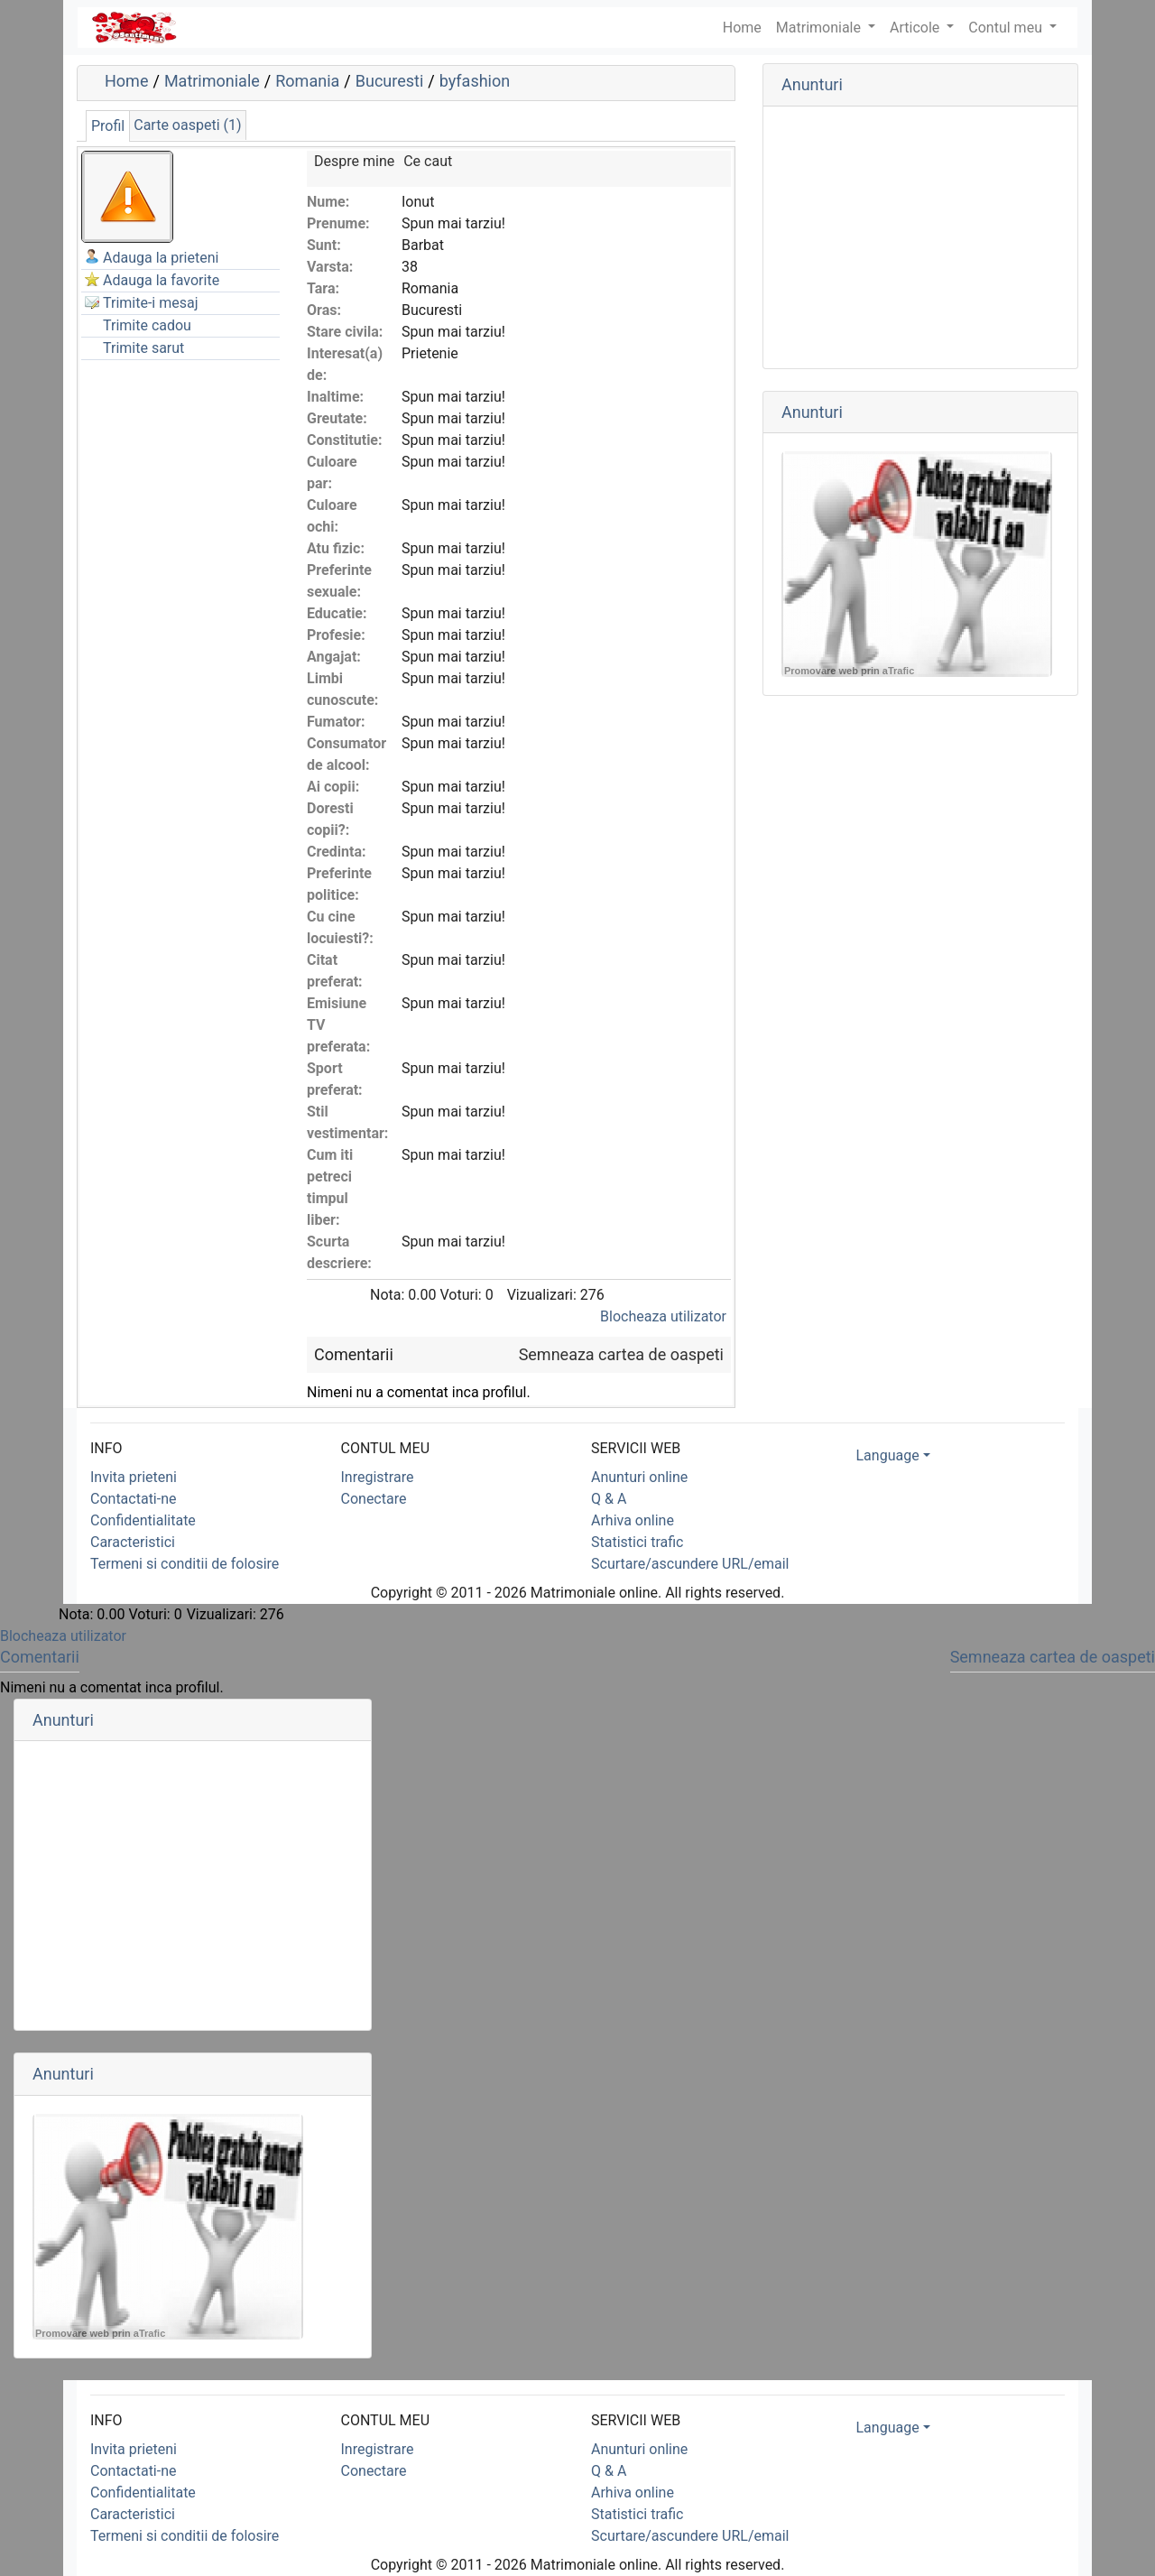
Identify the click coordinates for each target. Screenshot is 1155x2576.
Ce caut (427, 161)
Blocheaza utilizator (663, 1316)
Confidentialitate (143, 1520)
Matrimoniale (820, 27)
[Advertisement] (920, 237)
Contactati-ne (133, 1498)
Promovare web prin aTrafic (849, 670)
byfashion (474, 80)
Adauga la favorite (161, 280)
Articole (916, 27)
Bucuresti (390, 80)
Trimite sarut (143, 348)
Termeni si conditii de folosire (184, 1563)
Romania (307, 80)
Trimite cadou (147, 325)
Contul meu (1007, 27)
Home (126, 80)
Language (887, 1455)
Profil (108, 125)
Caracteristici (132, 1542)
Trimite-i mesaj (151, 302)
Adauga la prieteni (160, 257)
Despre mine (354, 161)
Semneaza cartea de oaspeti (621, 1354)
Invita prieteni (133, 1477)
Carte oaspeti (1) (187, 125)
